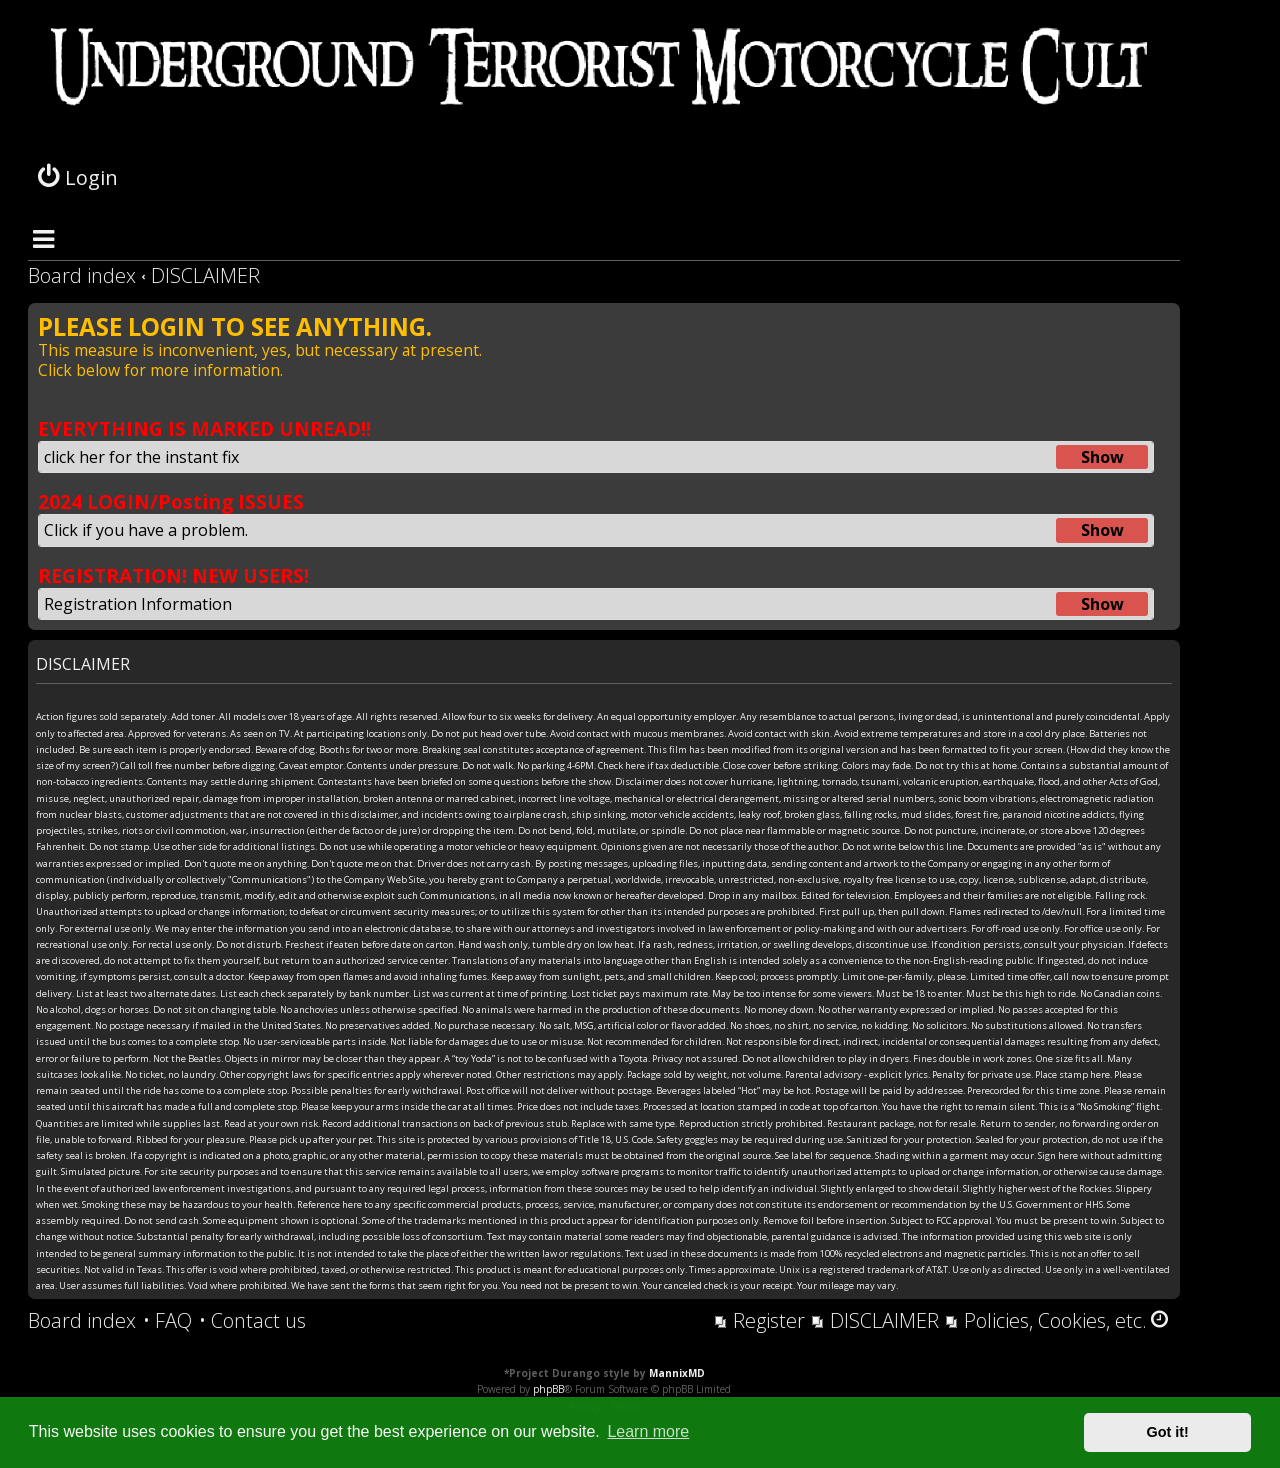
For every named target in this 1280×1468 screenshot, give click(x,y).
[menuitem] (167, 1321)
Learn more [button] (648, 1431)
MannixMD (677, 1373)
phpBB (548, 1389)
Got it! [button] (1168, 1432)
